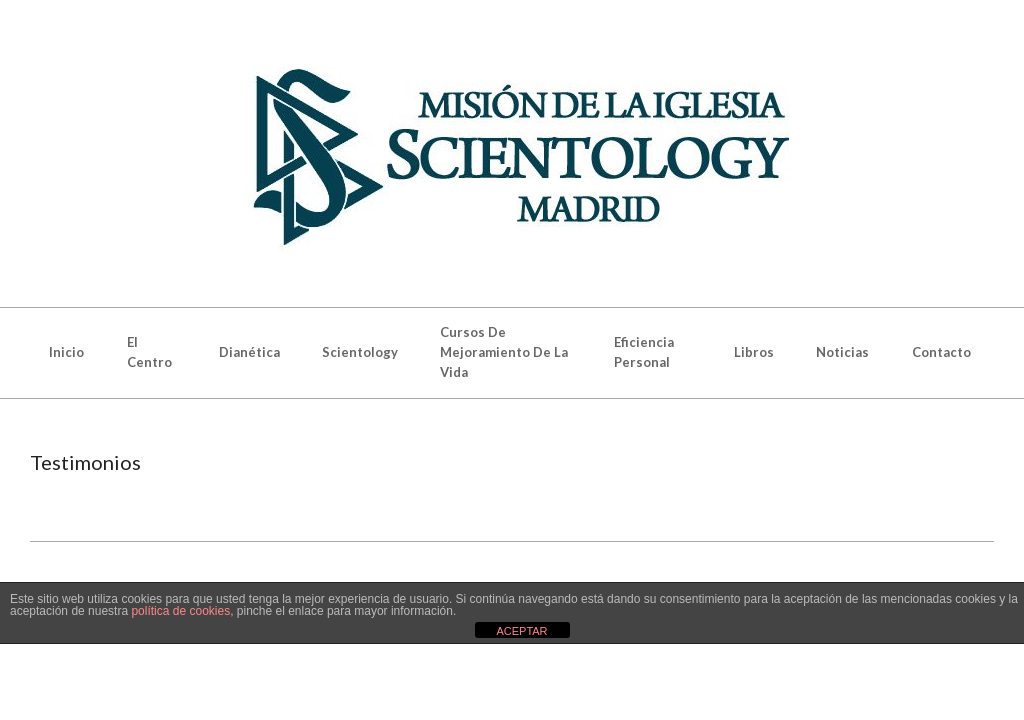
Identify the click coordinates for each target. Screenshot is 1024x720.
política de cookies (180, 611)
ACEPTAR (521, 631)
